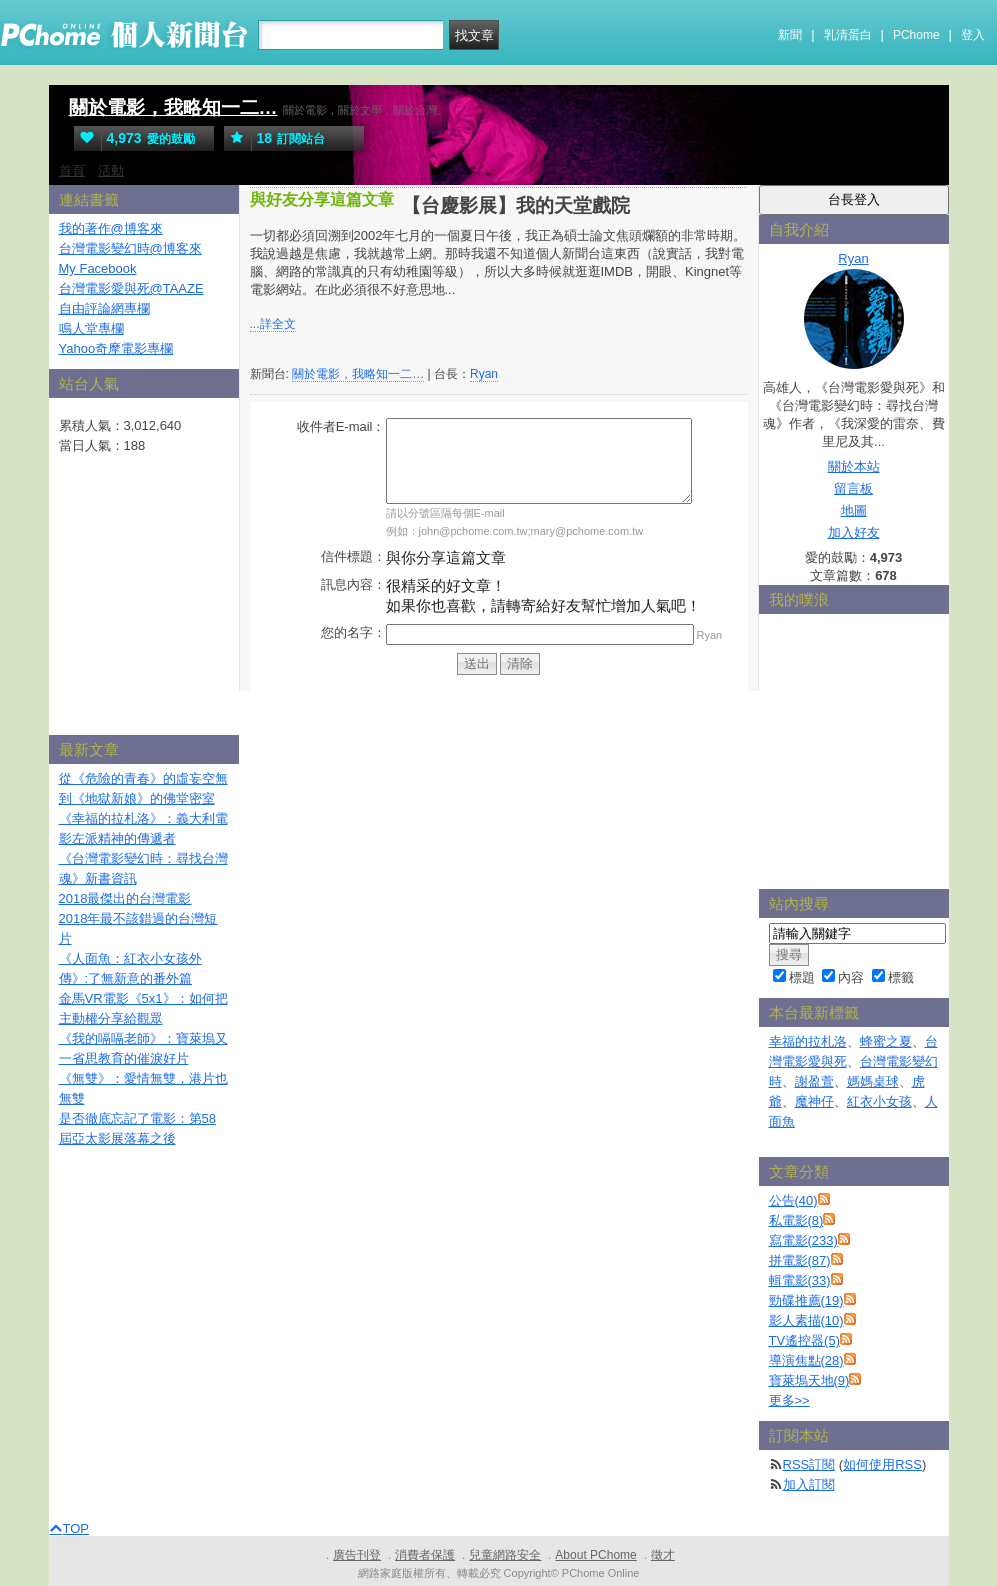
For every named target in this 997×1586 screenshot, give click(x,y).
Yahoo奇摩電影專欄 (116, 348)
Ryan (484, 374)
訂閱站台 (275, 138)
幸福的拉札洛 (808, 1041)
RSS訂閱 (809, 1464)
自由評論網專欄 (104, 308)
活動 (111, 170)
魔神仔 (814, 1101)
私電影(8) (796, 1220)
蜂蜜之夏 (886, 1041)
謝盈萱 (814, 1081)
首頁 (72, 170)
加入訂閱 (809, 1484)
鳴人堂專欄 (91, 328)
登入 (973, 35)
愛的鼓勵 (134, 138)
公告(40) (793, 1200)
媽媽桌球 (873, 1081)
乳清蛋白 (848, 35)
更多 (789, 1400)
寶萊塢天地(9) (809, 1380)
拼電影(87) (800, 1260)
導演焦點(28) (806, 1360)
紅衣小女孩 (879, 1101)
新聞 (790, 35)
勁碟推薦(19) (806, 1300)
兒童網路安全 (505, 1555)
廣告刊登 (357, 1555)
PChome (916, 35)
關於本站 (854, 466)
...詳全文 (273, 324)
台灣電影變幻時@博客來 (130, 248)
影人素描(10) (806, 1320)
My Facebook (98, 268)
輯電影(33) (800, 1280)
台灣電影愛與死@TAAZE (131, 288)
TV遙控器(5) (805, 1340)
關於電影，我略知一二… (173, 107)
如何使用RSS (882, 1464)
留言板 (853, 488)
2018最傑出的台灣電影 (125, 898)
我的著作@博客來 (111, 228)
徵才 (663, 1555)
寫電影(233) (803, 1240)
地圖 (854, 510)
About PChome (595, 1555)
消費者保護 (425, 1555)
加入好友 (854, 532)
